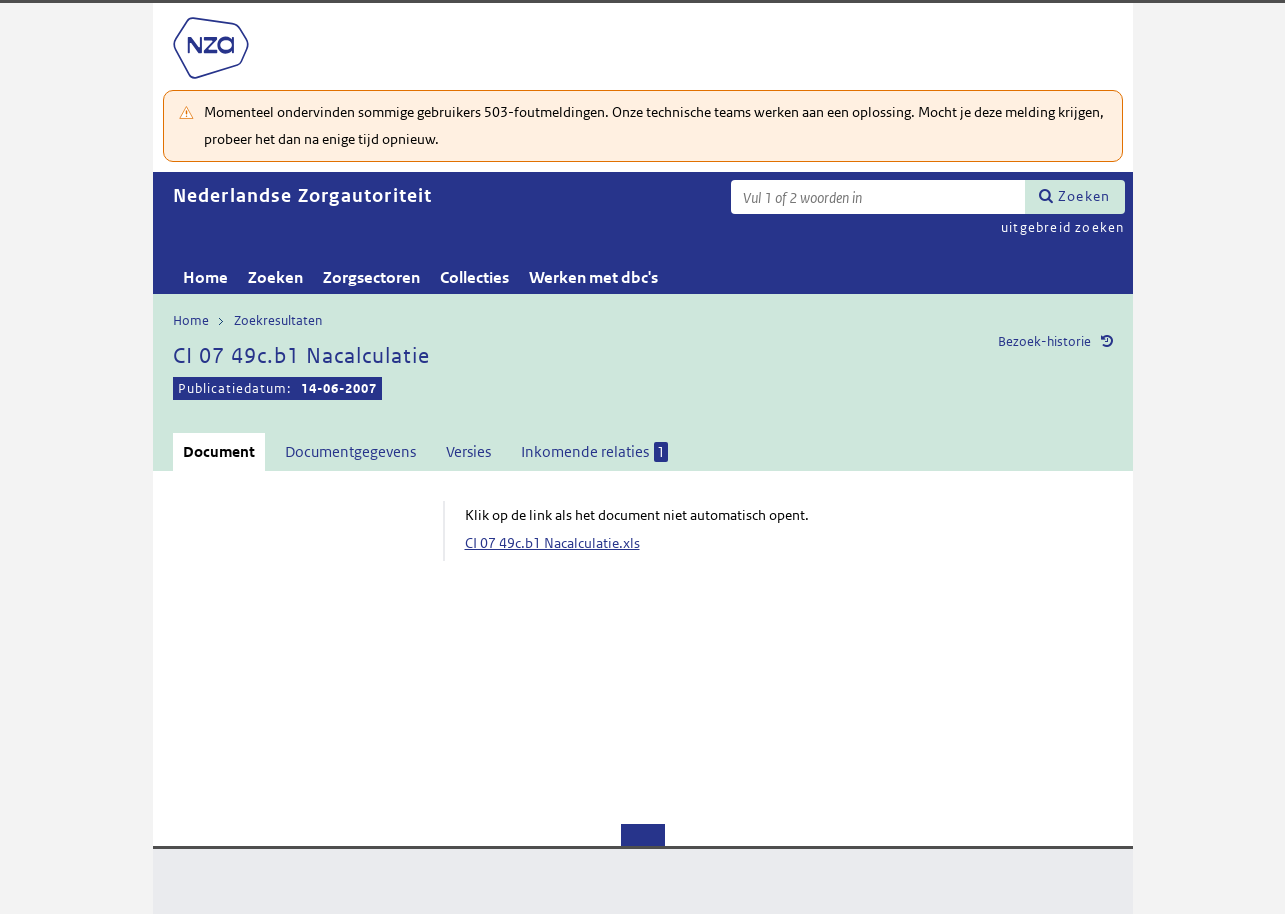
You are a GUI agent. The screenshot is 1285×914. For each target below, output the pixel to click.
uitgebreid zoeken (1062, 227)
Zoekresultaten (278, 320)
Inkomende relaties (594, 452)
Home (205, 277)
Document (219, 451)
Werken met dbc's (593, 277)
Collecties (474, 277)
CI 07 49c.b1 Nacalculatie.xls (552, 543)
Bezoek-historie (1044, 341)
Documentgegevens (350, 451)
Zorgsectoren (371, 277)
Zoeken (1084, 196)
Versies (468, 451)
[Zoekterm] (878, 197)
